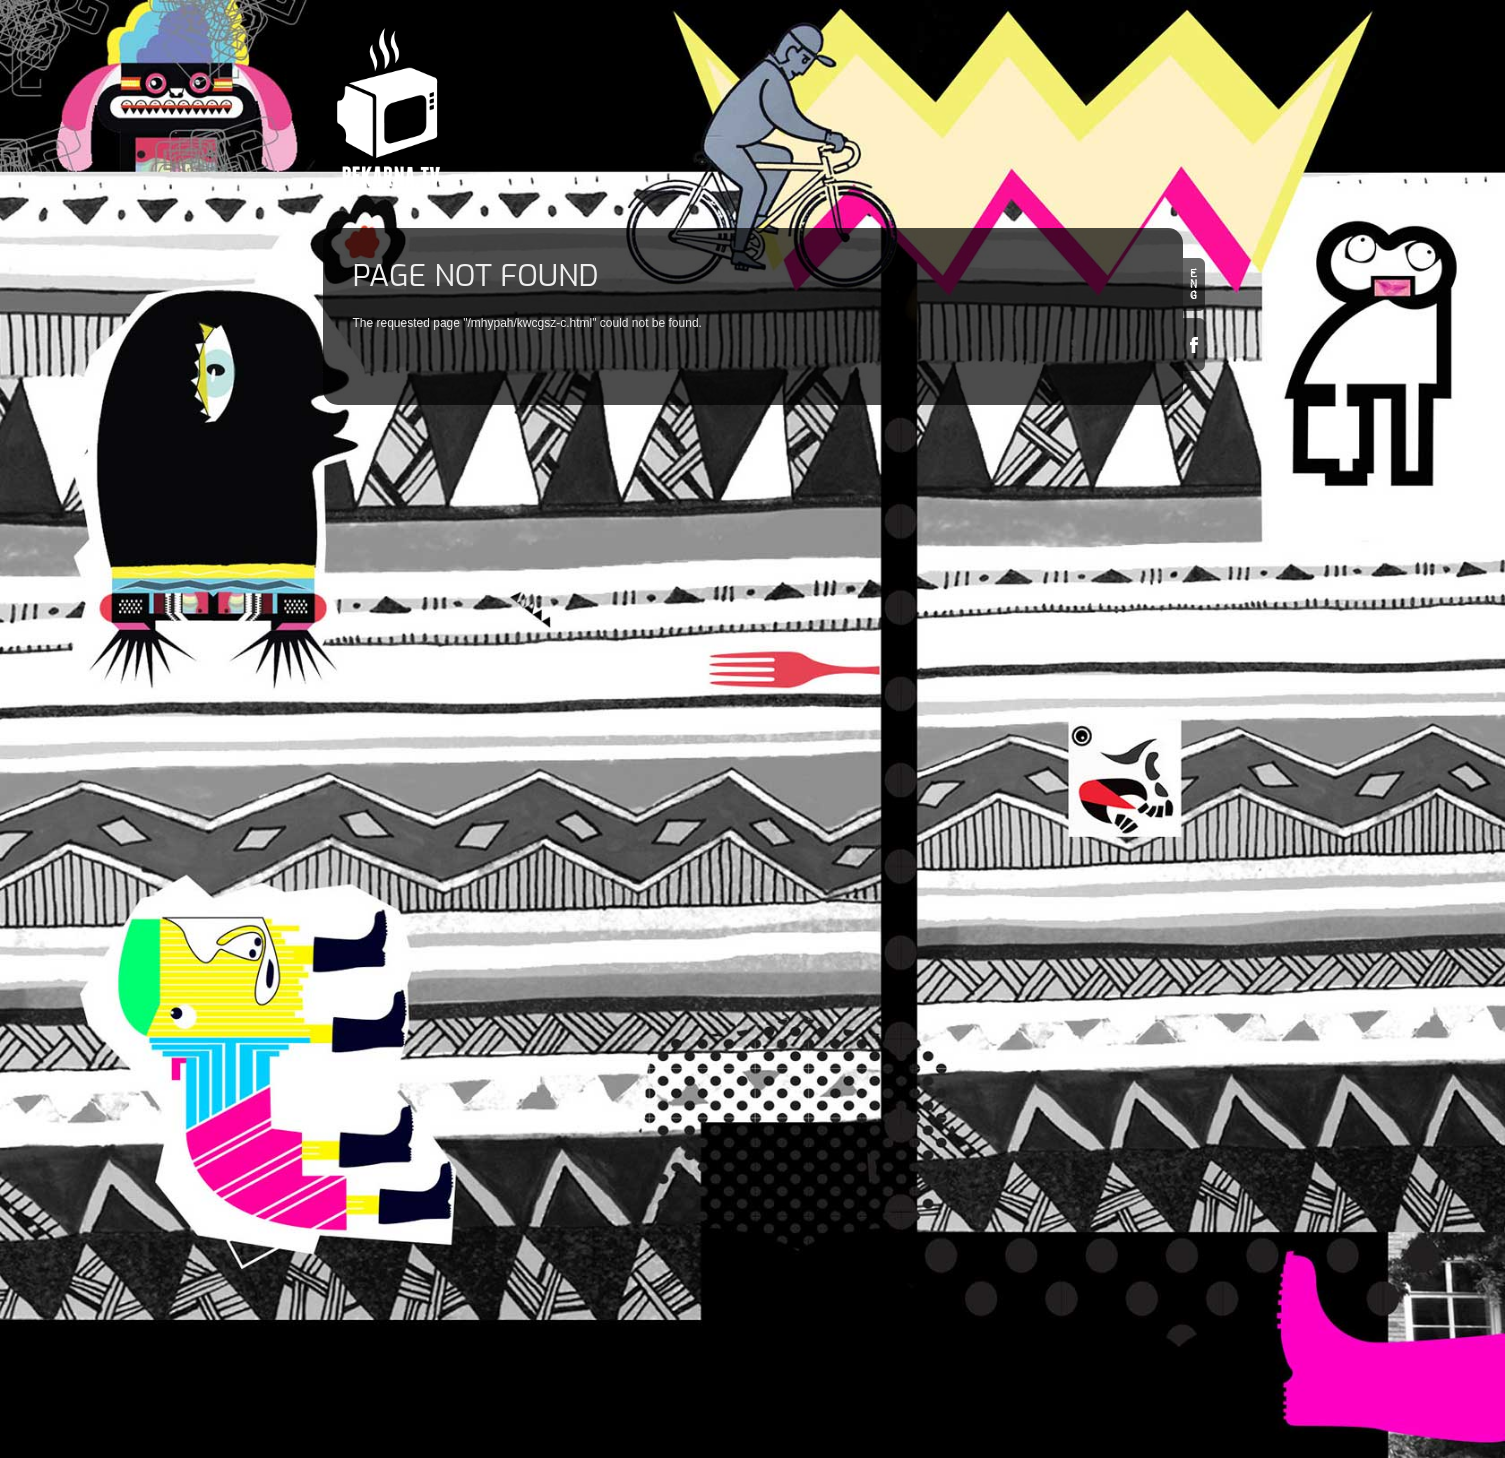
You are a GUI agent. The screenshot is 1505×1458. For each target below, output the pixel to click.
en (1194, 284)
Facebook (1194, 344)
